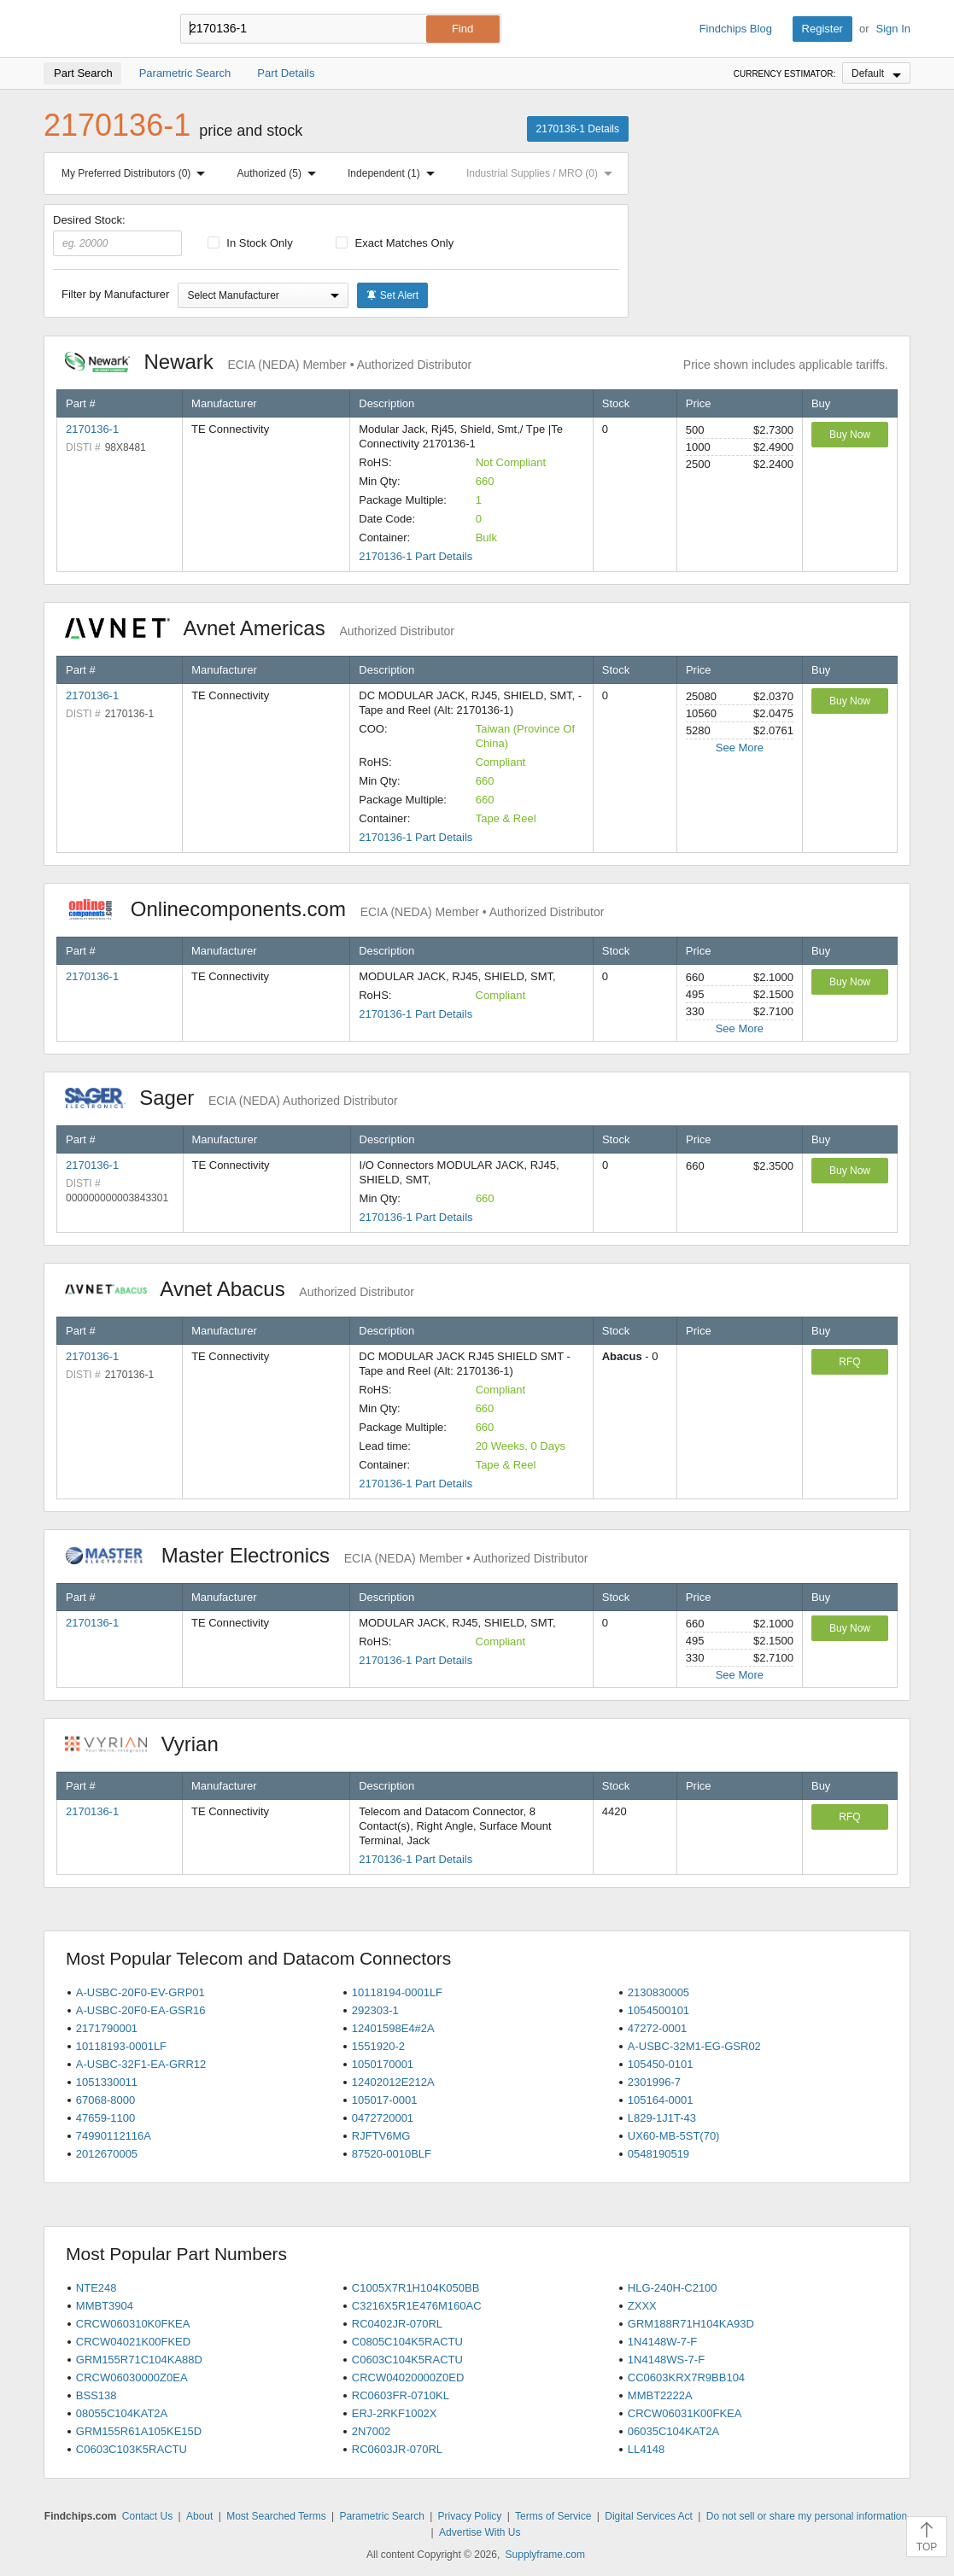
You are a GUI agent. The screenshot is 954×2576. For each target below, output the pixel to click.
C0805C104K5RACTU (407, 2341)
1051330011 (107, 2082)
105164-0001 (661, 2100)
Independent (395, 173)
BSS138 (96, 2395)
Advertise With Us (479, 2532)
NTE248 (96, 2287)
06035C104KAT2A (673, 2431)
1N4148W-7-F (662, 2341)
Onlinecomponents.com (334, 908)
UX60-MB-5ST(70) (674, 2135)
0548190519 (658, 2153)
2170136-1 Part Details (415, 556)
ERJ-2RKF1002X (394, 2413)
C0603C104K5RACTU (407, 2359)
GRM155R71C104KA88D (139, 2359)
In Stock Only (250, 243)
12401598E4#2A (393, 2028)
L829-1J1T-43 (662, 2118)
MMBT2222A (660, 2395)
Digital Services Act (649, 2516)
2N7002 (371, 2431)
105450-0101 (661, 2064)
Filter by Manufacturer (115, 294)
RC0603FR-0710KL (400, 2395)
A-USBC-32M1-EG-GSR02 (694, 2046)
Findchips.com (99, 29)
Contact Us (147, 2516)
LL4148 (646, 2449)
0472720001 (382, 2118)
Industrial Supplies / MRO (542, 173)
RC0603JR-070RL (397, 2449)
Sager (231, 1097)
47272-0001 (657, 2028)
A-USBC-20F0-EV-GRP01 (140, 1992)
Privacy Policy (470, 2516)
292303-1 (375, 2010)
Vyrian (150, 1743)
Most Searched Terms (276, 2516)
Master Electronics (326, 1555)
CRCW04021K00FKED (133, 2341)
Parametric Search (381, 2516)
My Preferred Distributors (136, 173)
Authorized (280, 173)
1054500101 (658, 2010)
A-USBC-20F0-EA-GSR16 (141, 2010)
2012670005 (107, 2153)
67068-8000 (105, 2100)
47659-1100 (105, 2118)
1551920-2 (378, 2046)
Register (822, 28)
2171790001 (107, 2028)
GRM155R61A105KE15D (139, 2431)
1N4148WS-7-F (666, 2359)
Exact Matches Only (395, 243)
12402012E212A (393, 2082)
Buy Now (849, 435)
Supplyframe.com (545, 2555)
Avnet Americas (259, 628)
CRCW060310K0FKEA (133, 2323)
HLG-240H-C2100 (672, 2287)
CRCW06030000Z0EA (132, 2377)
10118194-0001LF (397, 1992)
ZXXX (642, 2305)
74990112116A (113, 2135)
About (199, 2516)
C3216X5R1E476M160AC (417, 2305)
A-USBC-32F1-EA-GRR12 (141, 2064)
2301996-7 (654, 2082)
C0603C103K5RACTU (131, 2449)
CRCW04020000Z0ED (408, 2377)
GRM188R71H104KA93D (691, 2323)
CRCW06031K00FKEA (685, 2413)
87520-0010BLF (391, 2153)
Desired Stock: (117, 234)
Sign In (893, 28)
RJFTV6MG (381, 2135)
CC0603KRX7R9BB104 (686, 2377)
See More (740, 747)
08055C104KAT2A (121, 2413)
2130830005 (658, 1992)
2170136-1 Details (577, 129)
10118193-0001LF (121, 2046)
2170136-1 (92, 429)
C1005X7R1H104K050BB (416, 2287)
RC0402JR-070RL (397, 2323)
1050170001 (382, 2064)
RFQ (849, 1362)
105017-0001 (385, 2100)
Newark (268, 361)
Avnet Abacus (239, 1288)
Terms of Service (553, 2516)
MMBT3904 (104, 2305)
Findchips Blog (735, 28)
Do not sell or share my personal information (806, 2516)
